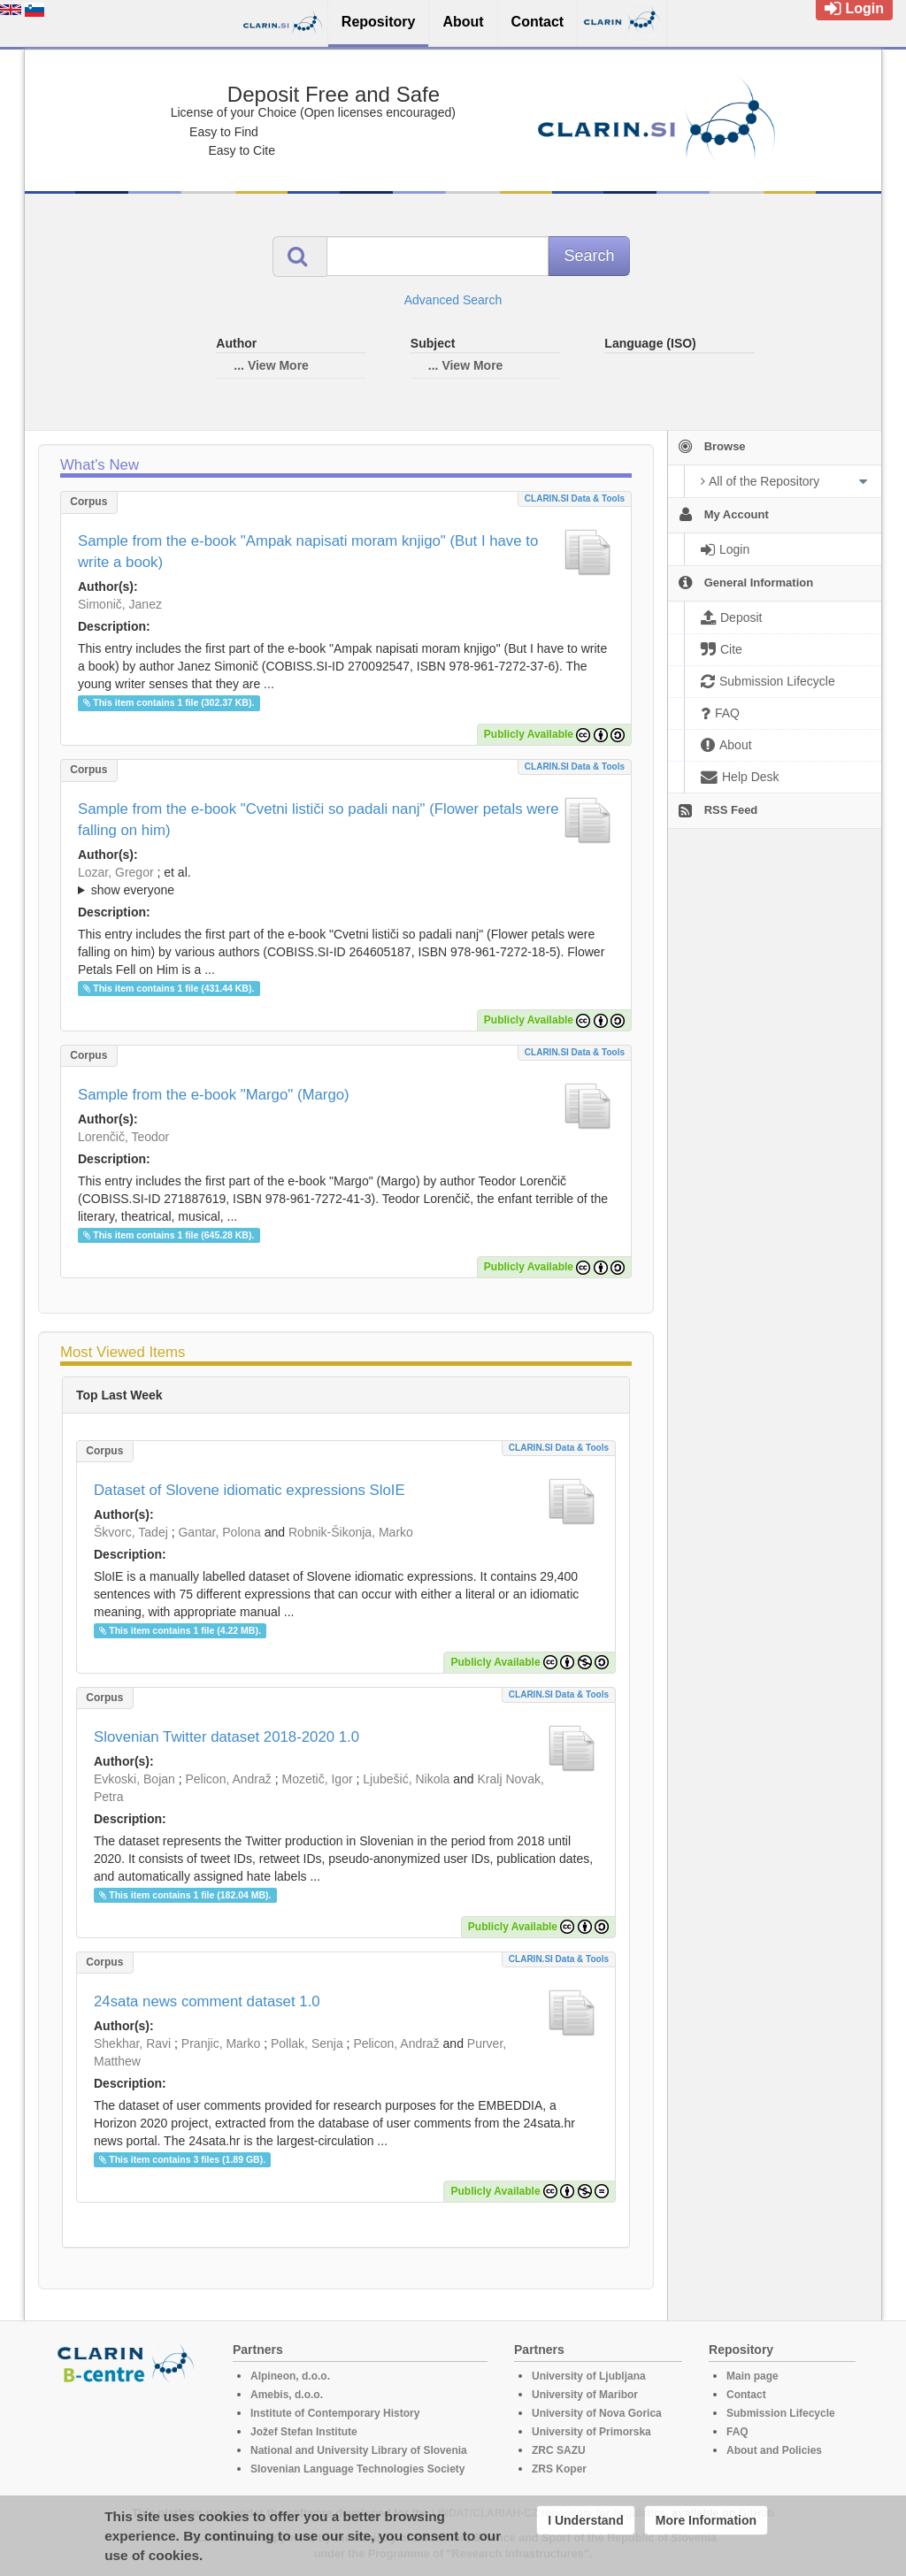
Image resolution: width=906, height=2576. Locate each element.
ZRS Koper (559, 2469)
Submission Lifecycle (780, 2413)
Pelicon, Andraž (229, 1779)
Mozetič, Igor (316, 1779)
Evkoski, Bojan (134, 1779)
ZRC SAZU (559, 2450)
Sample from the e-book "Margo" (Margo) (213, 1094)
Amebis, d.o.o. (286, 2394)
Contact (746, 2394)
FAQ (737, 2432)
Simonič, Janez (120, 604)
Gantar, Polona (219, 1532)
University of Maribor (585, 2394)
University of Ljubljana (589, 2376)
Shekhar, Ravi (132, 2043)
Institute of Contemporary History (334, 2413)
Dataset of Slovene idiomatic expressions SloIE (249, 1490)
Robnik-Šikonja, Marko (350, 1532)
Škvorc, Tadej (131, 1532)
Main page (752, 2376)
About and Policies (774, 2450)
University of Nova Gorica (597, 2413)
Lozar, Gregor (116, 872)
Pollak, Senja (307, 2043)
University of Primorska (591, 2432)
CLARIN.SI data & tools (575, 498)
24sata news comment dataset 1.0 (207, 2001)
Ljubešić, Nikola (406, 1779)
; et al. (346, 882)
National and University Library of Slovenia (358, 2450)
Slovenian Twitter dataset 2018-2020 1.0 (226, 1737)
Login (854, 8)
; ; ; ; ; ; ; (346, 881)
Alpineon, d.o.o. (290, 2376)
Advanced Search (453, 300)
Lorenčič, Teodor (123, 1137)
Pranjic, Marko (220, 2043)
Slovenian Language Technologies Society (357, 2469)
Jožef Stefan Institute (303, 2432)
